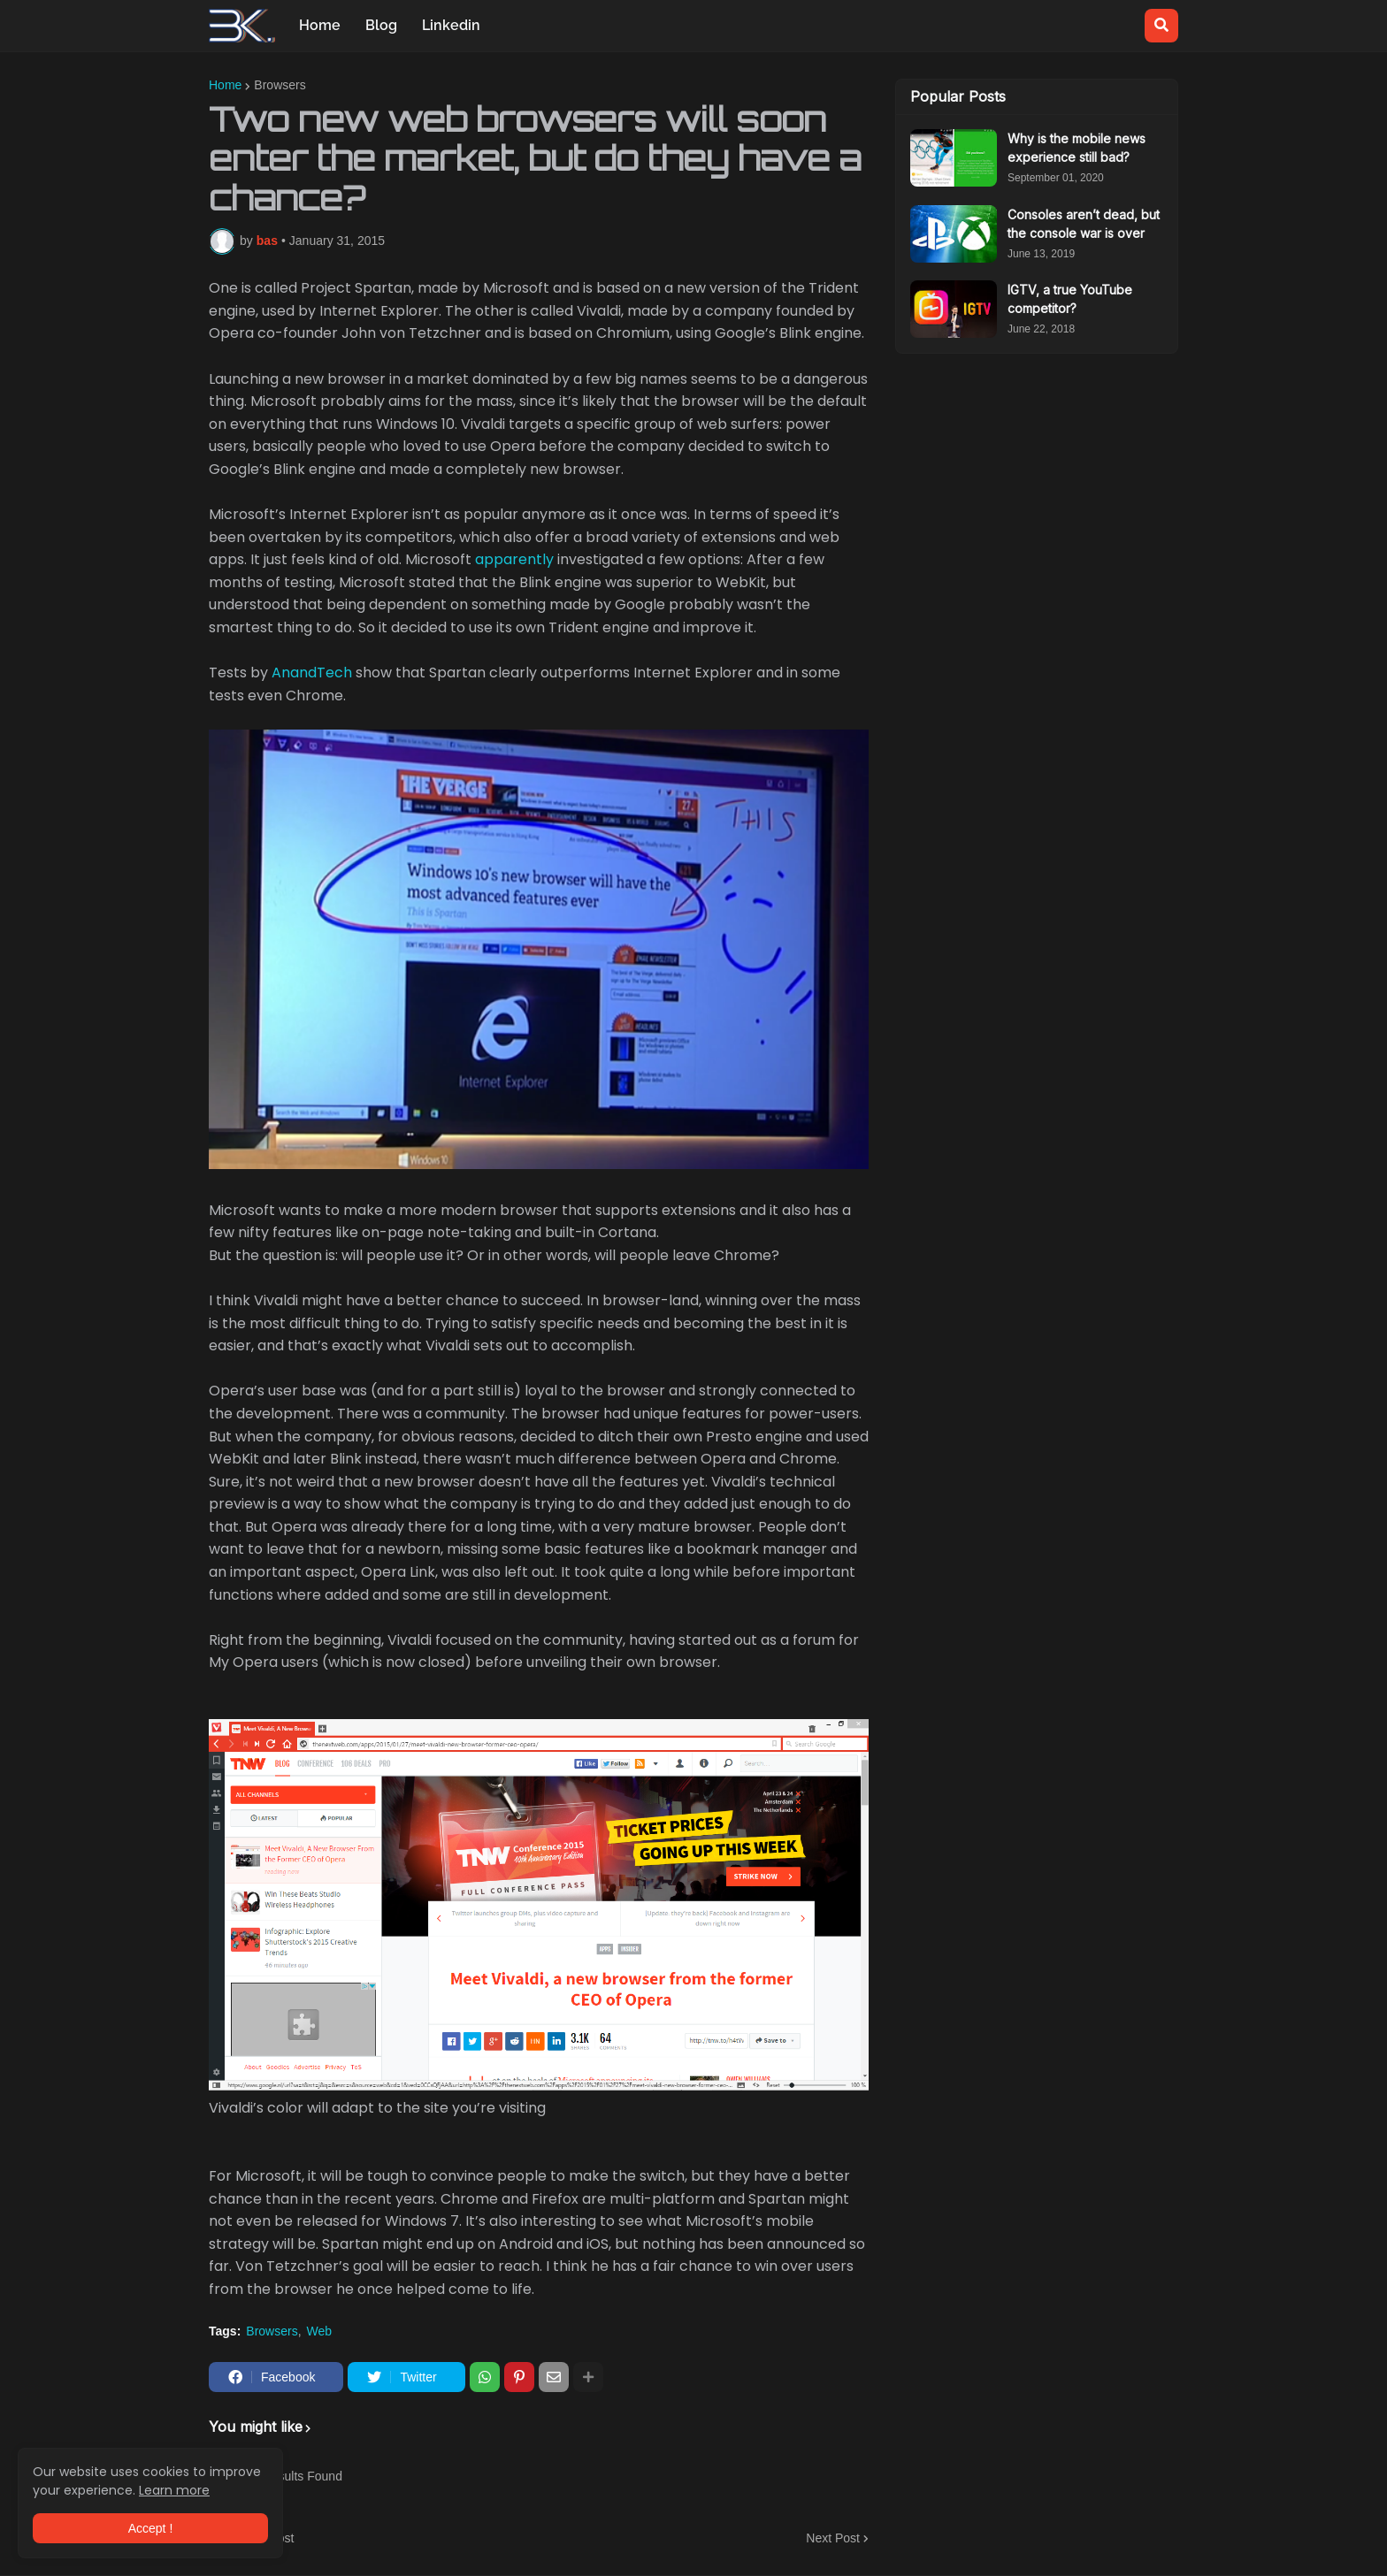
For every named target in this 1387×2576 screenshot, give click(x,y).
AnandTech (312, 672)
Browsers (279, 85)
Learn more (174, 2490)
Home (225, 85)
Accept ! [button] (150, 2528)
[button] (1161, 25)
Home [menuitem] (320, 25)
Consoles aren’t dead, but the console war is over (1084, 224)
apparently (514, 559)
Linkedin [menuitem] (451, 25)
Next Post (833, 2538)
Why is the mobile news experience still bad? (1077, 147)
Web (320, 2331)
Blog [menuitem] (381, 25)
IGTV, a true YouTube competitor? (1070, 299)
